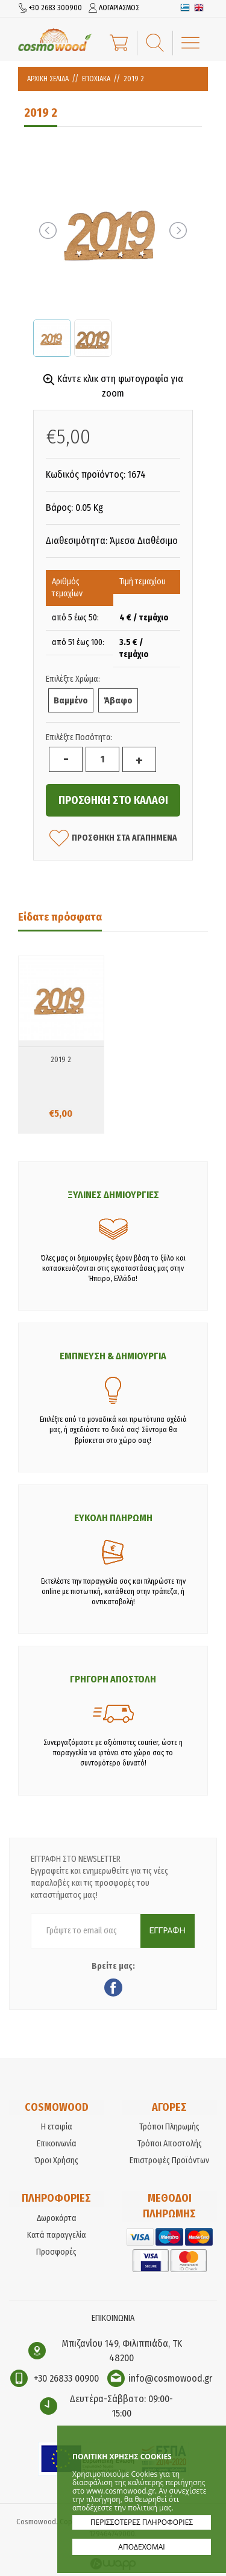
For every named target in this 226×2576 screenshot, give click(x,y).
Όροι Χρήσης (56, 2160)
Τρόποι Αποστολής (169, 2144)
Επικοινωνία (57, 2144)
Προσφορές (56, 2252)
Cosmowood (55, 40)
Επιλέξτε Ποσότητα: (79, 737)
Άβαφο (118, 700)
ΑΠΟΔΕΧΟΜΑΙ (141, 2547)
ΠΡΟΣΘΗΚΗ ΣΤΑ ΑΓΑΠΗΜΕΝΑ (113, 838)
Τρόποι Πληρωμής (169, 2127)
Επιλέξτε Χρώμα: (73, 679)
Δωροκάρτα (57, 2218)
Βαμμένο (71, 700)
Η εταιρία (56, 2127)
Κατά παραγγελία (56, 2235)
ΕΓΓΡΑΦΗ (167, 1931)
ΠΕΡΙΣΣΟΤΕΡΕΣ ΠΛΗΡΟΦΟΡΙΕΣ (141, 2522)
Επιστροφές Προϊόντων (169, 2160)
